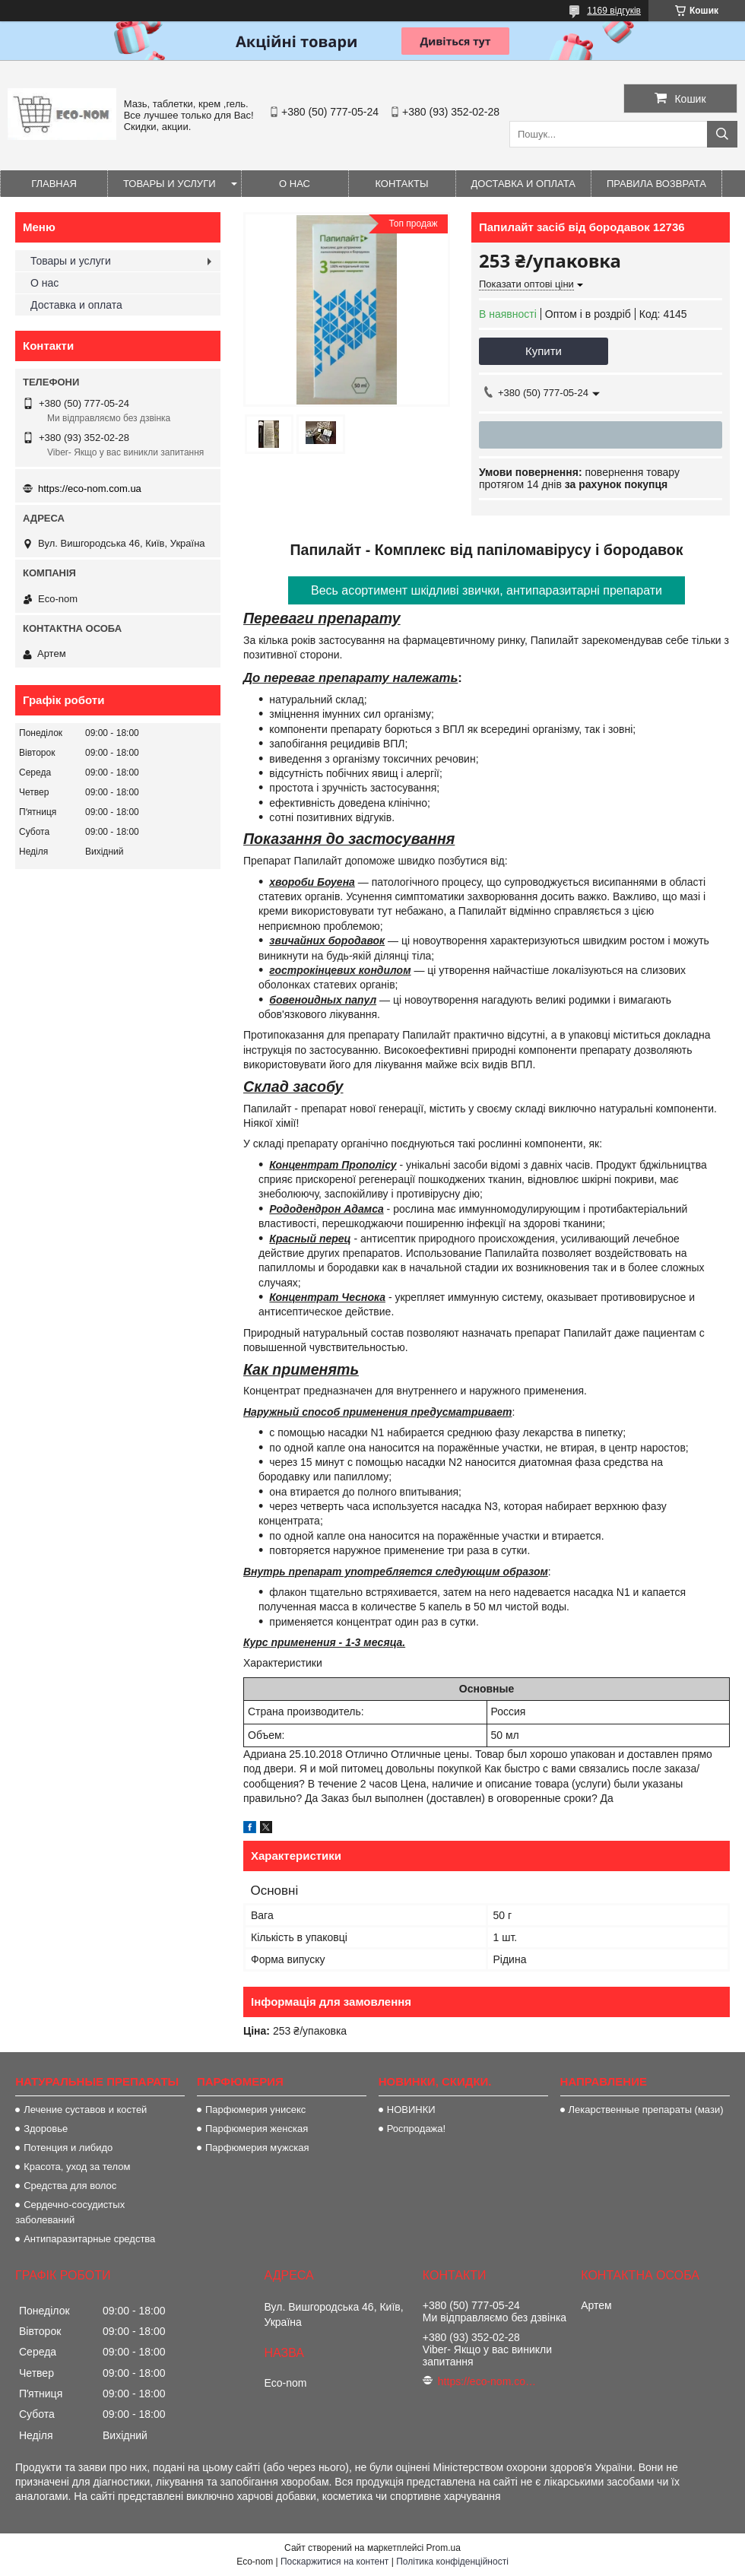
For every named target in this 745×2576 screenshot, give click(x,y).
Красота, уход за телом (77, 2166)
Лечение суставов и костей (85, 2109)
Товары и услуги (169, 183)
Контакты (401, 183)
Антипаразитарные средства (89, 2238)
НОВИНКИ (411, 2109)
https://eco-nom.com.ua (89, 488)
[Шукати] (722, 134)
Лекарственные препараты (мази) (646, 2109)
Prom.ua (443, 2548)
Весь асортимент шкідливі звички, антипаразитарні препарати (486, 590)
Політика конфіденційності (452, 2561)
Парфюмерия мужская (257, 2147)
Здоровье (46, 2128)
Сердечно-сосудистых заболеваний (70, 2212)
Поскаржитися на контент (334, 2561)
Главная (54, 183)
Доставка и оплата (523, 183)
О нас (294, 183)
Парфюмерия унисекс (255, 2109)
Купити (543, 350)
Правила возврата (656, 183)
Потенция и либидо (68, 2147)
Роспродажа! (416, 2128)
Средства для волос (70, 2185)
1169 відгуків (614, 10)
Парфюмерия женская (256, 2128)
